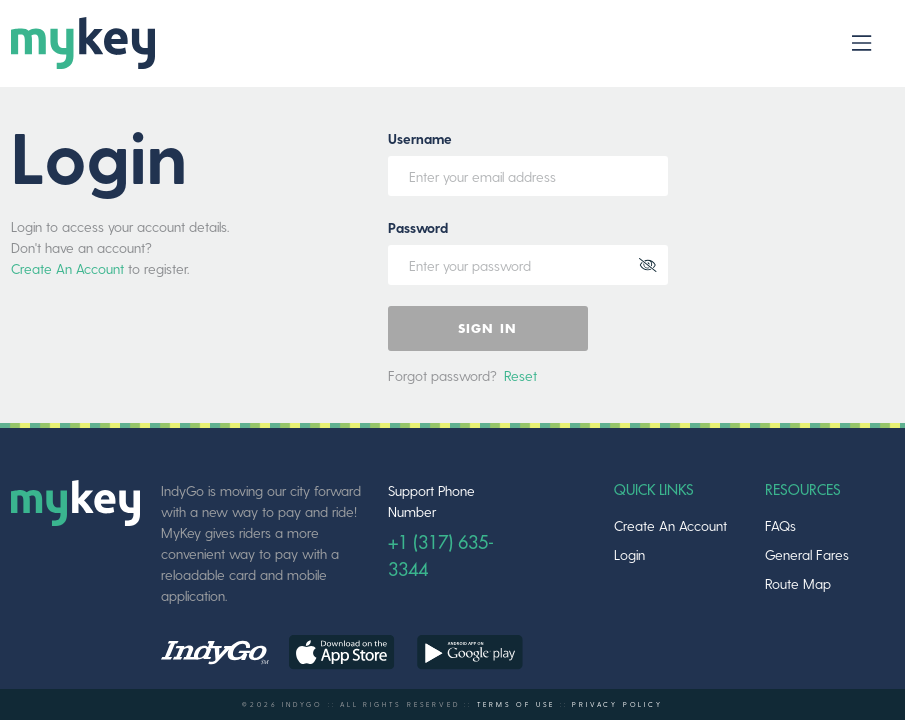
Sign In (487, 329)
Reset (520, 375)
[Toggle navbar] (861, 43)
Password (418, 227)
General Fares (807, 554)
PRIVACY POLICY (617, 704)
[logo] (82, 43)
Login (629, 554)
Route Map (798, 583)
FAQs (780, 525)
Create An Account (67, 268)
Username (420, 138)
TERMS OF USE (516, 704)
